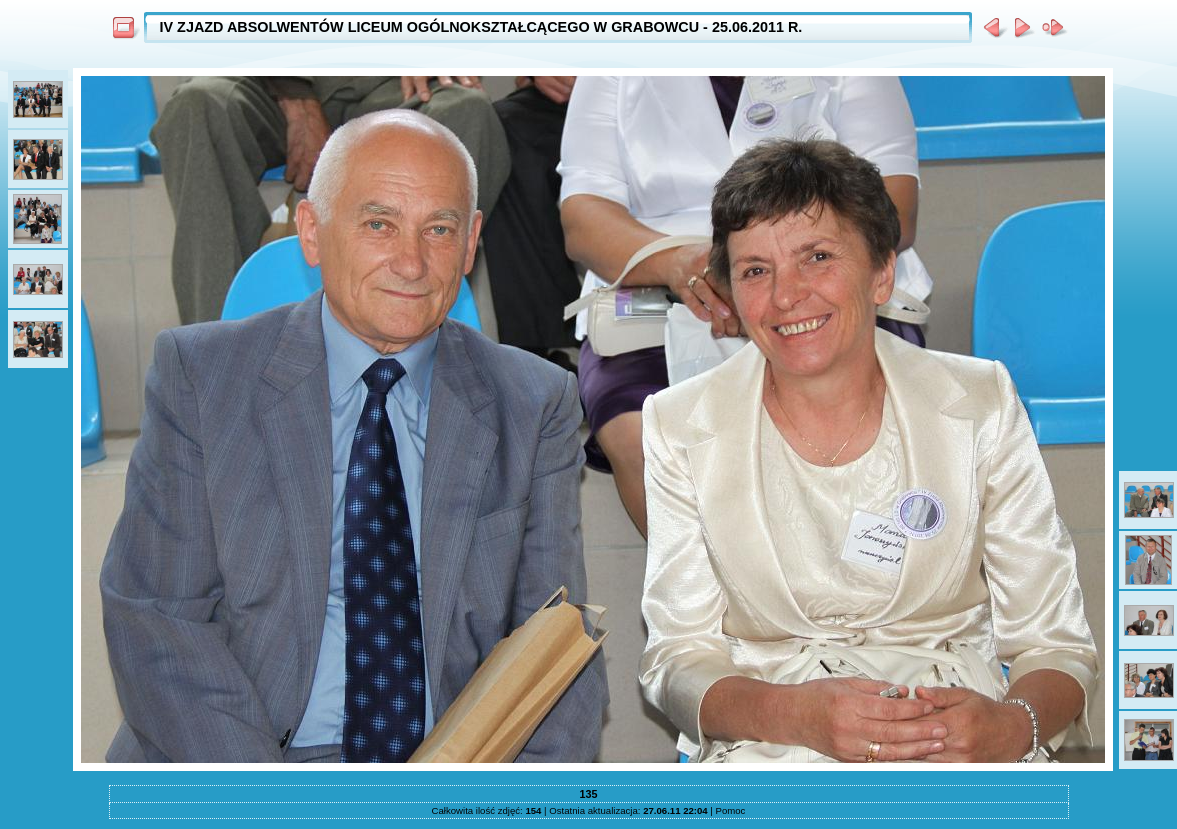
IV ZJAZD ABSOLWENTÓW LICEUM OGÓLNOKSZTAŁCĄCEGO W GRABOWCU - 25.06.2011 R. (481, 27)
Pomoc (731, 810)
